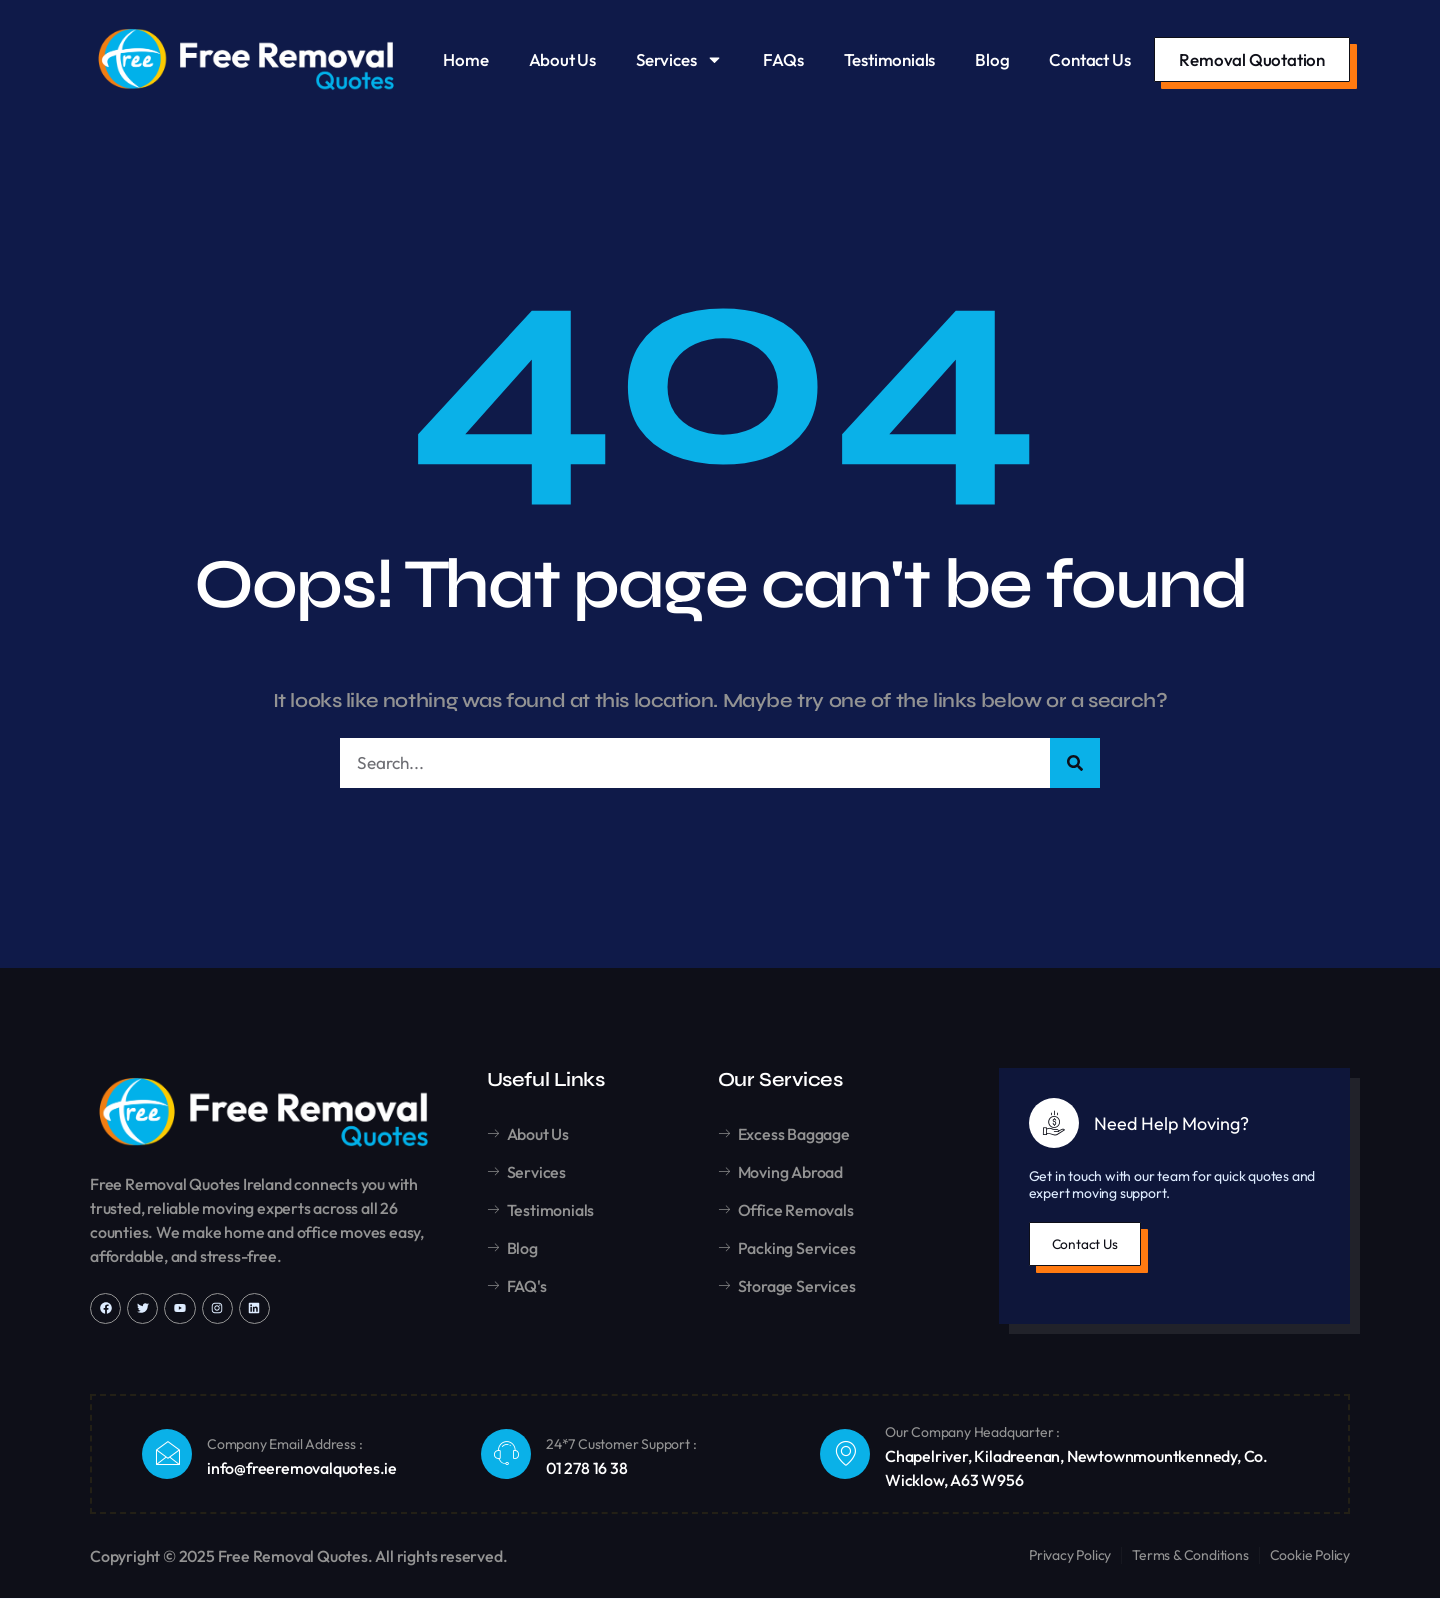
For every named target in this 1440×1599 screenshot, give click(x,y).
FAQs (783, 59)
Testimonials (890, 59)
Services (679, 59)
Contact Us (1089, 59)
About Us (562, 59)
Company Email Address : (284, 1445)
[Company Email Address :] (167, 1455)
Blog (992, 59)
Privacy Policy (1070, 1556)
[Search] (1075, 763)
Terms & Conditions (1190, 1556)
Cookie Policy (1310, 1556)
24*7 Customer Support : (621, 1445)
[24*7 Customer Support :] (506, 1455)
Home (465, 59)
